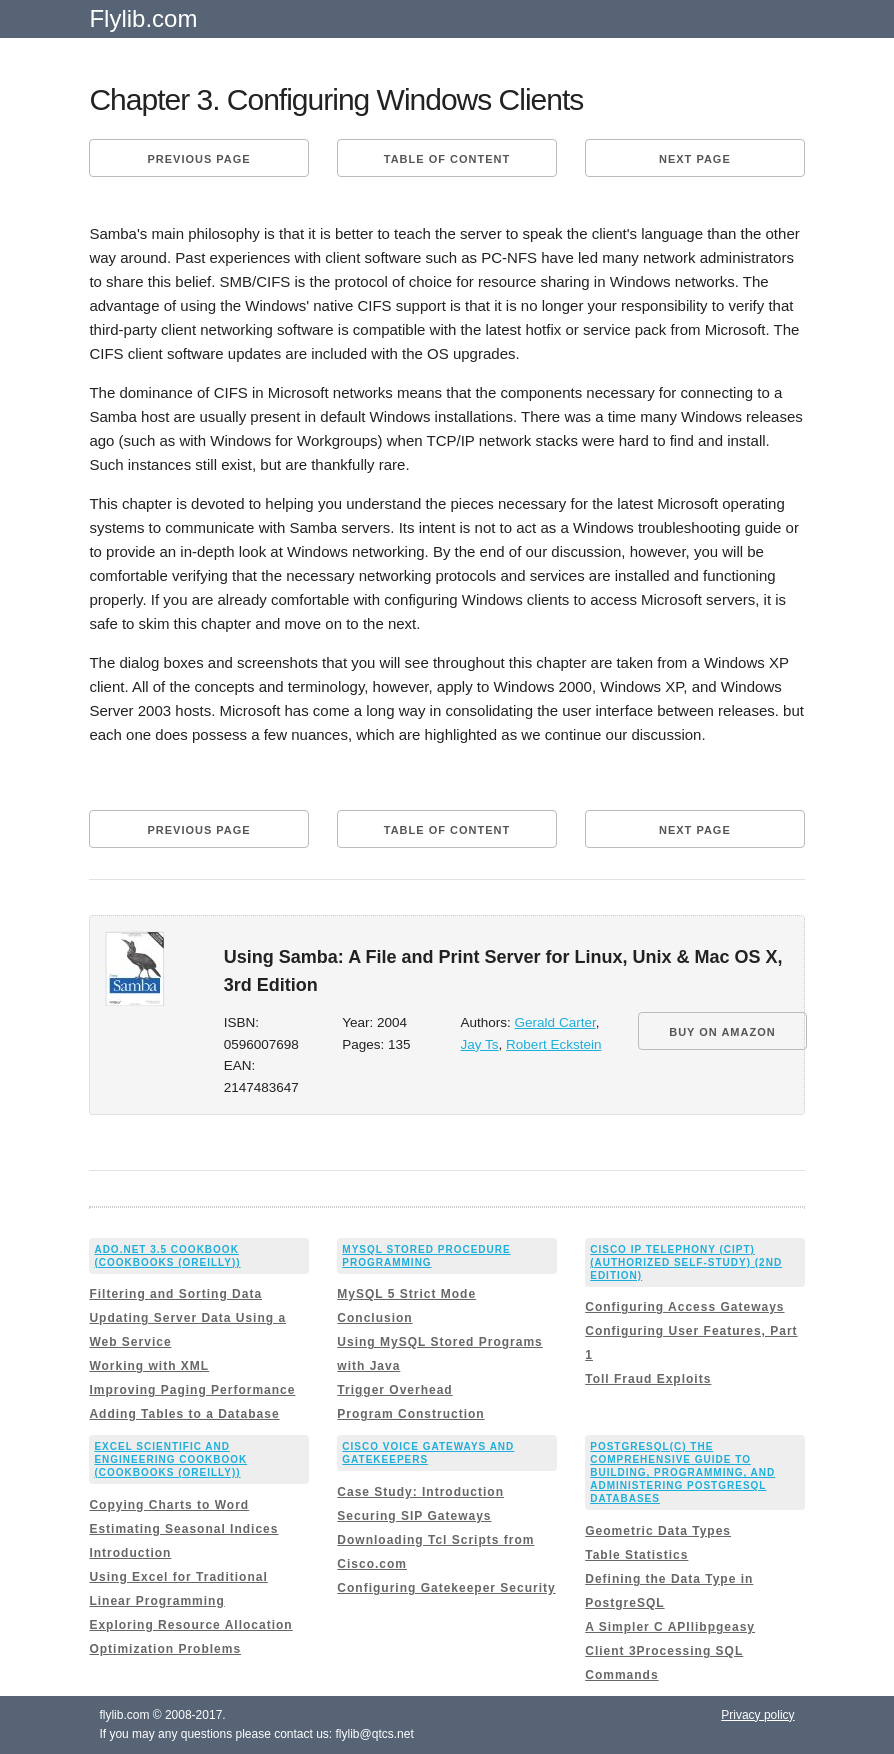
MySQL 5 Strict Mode (406, 1294)
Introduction (130, 1553)
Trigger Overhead (394, 1390)
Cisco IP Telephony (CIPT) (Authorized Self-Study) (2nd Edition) (686, 1262)
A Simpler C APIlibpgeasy (670, 1627)
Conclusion (374, 1318)
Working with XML (149, 1366)
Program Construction (410, 1414)
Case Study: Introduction (420, 1492)
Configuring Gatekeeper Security (446, 1588)
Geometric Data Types (658, 1531)
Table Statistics (636, 1555)
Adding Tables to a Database (184, 1414)
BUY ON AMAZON (722, 1032)
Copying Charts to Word (169, 1505)
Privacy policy (757, 1715)
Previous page (198, 159)
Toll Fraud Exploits (648, 1379)
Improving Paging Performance (192, 1390)
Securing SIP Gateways (414, 1516)
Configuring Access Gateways (684, 1307)
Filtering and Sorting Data (175, 1294)
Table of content (447, 159)
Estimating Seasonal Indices (183, 1529)
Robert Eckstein (553, 1044)
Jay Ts (480, 1044)
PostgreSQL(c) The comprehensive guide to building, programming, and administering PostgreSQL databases (682, 1472)
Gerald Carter (555, 1022)
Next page (695, 159)
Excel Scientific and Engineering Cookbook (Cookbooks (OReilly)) (170, 1459)
